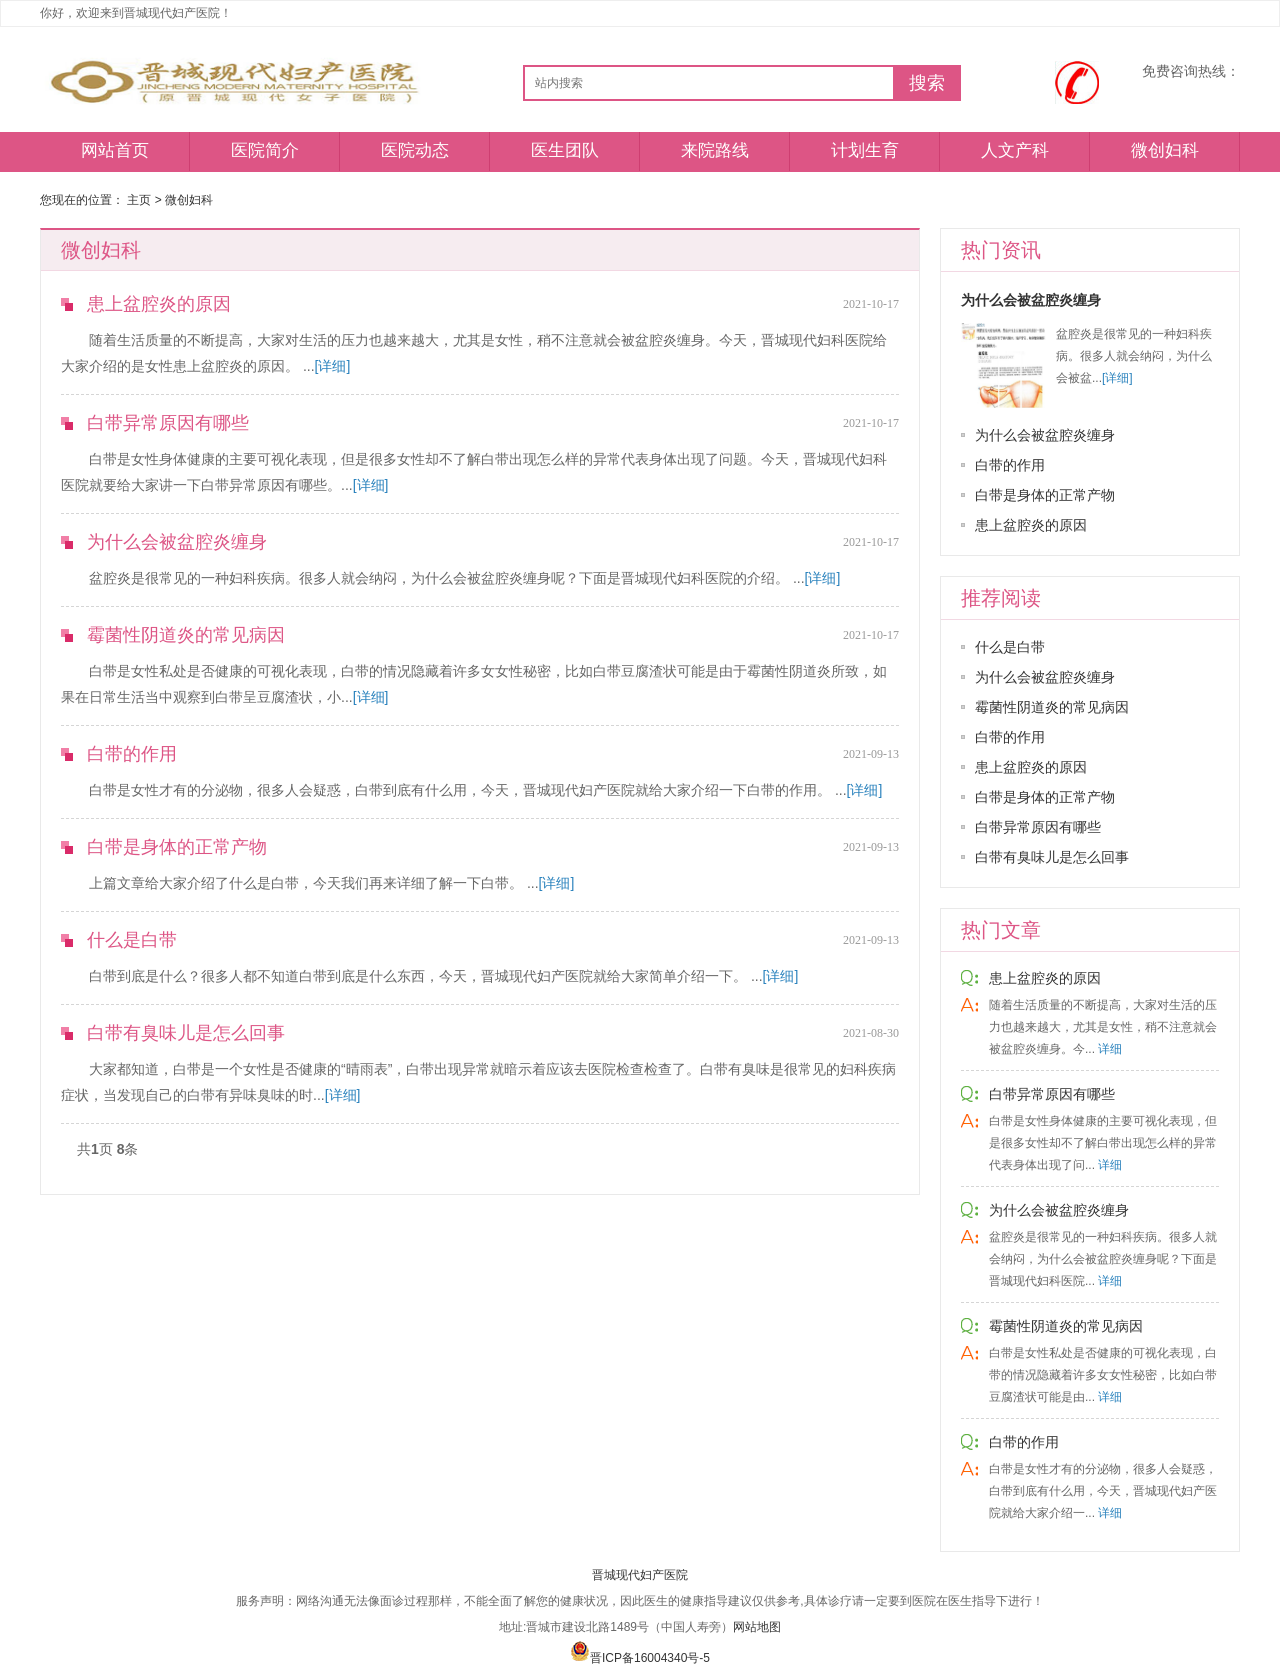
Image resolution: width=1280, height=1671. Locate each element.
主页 (139, 200)
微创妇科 (1165, 150)
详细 (1110, 1049)
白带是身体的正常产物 (177, 847)
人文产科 (1015, 150)
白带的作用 (132, 754)
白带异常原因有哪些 (168, 423)
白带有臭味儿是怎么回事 (186, 1033)
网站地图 (757, 1627)
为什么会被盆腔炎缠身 (177, 542)
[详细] (333, 366)
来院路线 (715, 150)
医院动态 (415, 150)
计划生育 (865, 150)
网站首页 (115, 150)
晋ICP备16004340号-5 (640, 1658)
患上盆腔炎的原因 (159, 304)
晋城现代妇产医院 (640, 1575)
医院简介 (265, 150)
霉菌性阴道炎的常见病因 (186, 635)
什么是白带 (132, 940)
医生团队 (565, 150)
